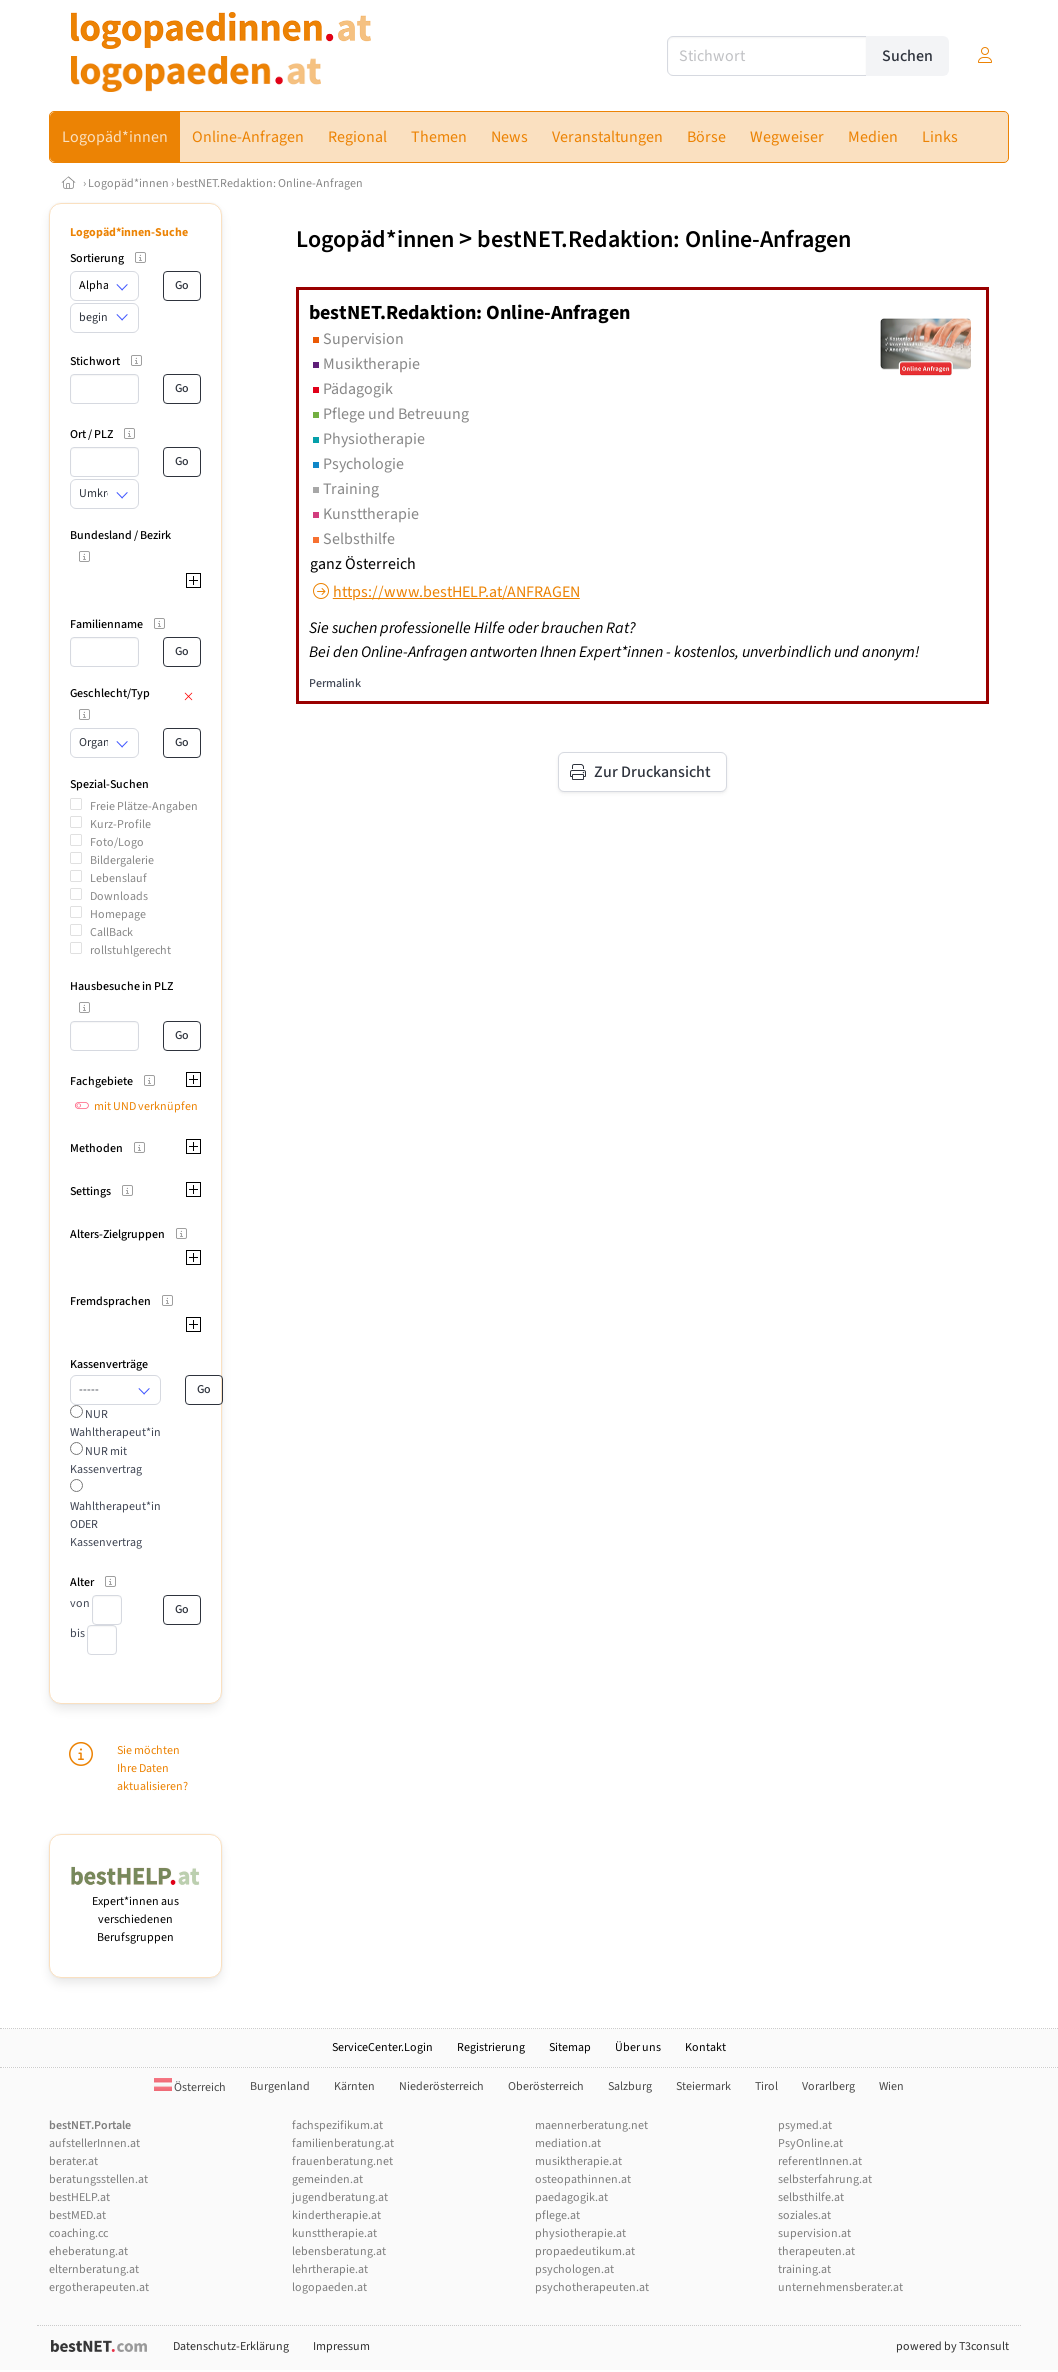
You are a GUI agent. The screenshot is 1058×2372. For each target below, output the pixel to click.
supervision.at (814, 2233)
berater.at (73, 2161)
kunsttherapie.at (334, 2233)
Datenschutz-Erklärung (231, 2346)
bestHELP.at (79, 2197)
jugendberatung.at (340, 2197)
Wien (891, 2086)
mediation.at (568, 2143)
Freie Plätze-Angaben (144, 806)
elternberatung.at (94, 2269)
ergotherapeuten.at (99, 2287)
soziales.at (804, 2215)
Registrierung (491, 2047)
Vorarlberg (828, 2086)
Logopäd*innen (128, 183)
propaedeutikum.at (585, 2251)
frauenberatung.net (342, 2161)
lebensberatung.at (339, 2251)
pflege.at (557, 2215)
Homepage (118, 914)
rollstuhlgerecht (130, 950)
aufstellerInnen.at (94, 2143)
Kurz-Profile (120, 824)
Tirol (766, 2086)
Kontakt (705, 2047)
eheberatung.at (88, 2251)
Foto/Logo (117, 842)
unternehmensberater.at (840, 2287)
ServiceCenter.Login (382, 2047)
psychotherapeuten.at (592, 2287)
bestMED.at (77, 2215)
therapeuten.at (816, 2251)
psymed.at (805, 2125)
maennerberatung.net (591, 2125)
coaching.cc (78, 2233)
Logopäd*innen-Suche (129, 232)
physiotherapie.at (580, 2233)
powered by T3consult (952, 2346)
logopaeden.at (329, 2287)
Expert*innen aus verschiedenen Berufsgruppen (135, 1910)
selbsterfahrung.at (825, 2179)
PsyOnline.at (810, 2143)
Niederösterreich (441, 2086)
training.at (804, 2269)
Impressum (341, 2346)
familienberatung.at (343, 2143)
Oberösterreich (546, 2086)
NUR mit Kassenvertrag (106, 1460)
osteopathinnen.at (583, 2179)
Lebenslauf (118, 878)
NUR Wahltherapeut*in (115, 1423)
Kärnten (354, 2086)
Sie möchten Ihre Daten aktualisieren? (152, 1768)
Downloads (119, 896)
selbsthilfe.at (811, 2197)
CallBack (111, 932)
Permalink (335, 683)
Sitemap (570, 2047)
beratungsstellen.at (98, 2179)
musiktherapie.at (578, 2161)
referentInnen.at (820, 2161)
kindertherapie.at (336, 2215)
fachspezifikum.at (337, 2125)
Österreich (190, 2087)
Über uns (638, 2047)
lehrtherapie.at (330, 2269)
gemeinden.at (327, 2179)
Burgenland (280, 2086)
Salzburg (630, 2086)
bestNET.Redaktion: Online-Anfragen (269, 183)
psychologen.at (574, 2269)
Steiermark (703, 2086)
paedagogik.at (571, 2197)
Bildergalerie (122, 860)
